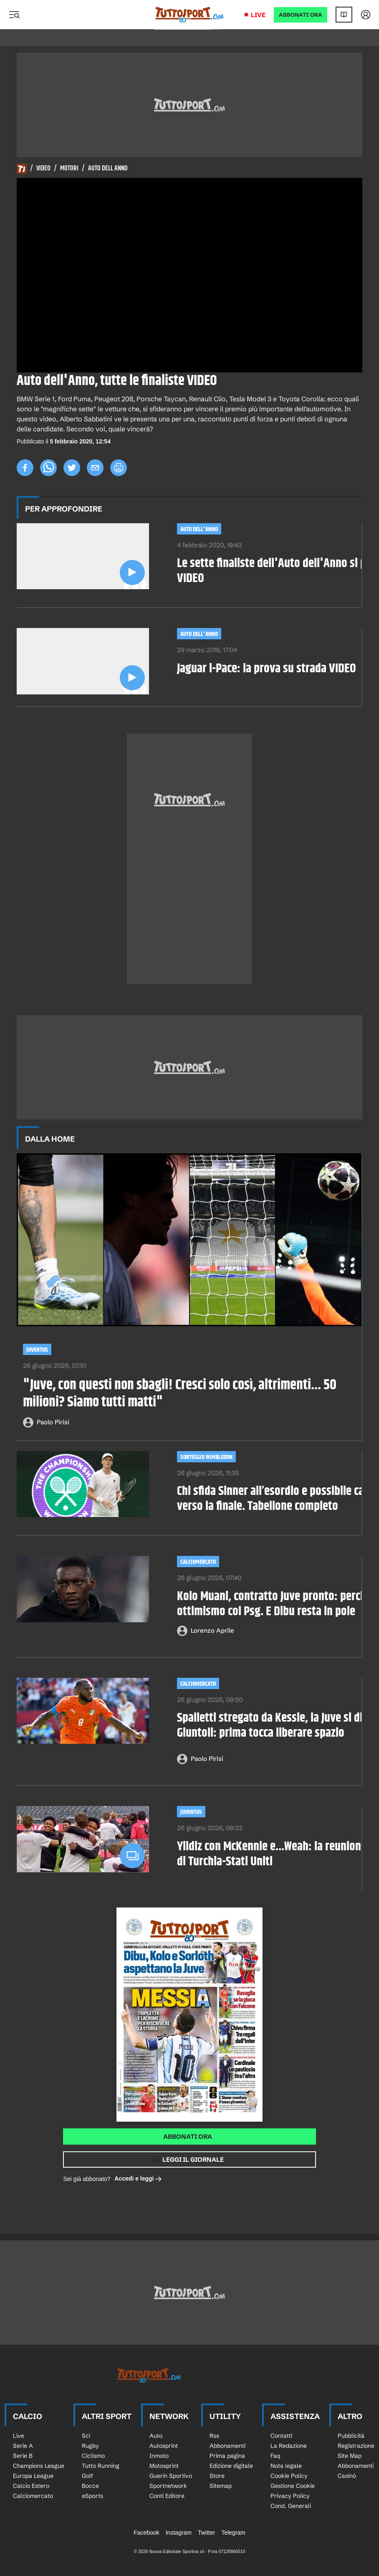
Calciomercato (198, 1562)
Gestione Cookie (292, 2486)
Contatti (281, 2435)
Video (43, 169)
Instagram (179, 2532)
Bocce (90, 2486)
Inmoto (159, 2455)
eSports (92, 2496)
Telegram (233, 2532)
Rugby (90, 2445)
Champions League (38, 2466)
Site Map (349, 2455)
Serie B (23, 2455)
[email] (95, 467)
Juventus (37, 1350)
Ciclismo (93, 2455)
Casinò (347, 2476)
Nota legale (286, 2466)
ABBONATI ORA (300, 15)
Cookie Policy (289, 2476)
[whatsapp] (48, 467)
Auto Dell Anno (108, 169)
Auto (155, 2435)
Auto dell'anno (199, 529)
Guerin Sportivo (170, 2476)
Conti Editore (166, 2496)
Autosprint (163, 2445)
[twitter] (71, 467)
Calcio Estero (31, 2486)
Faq (275, 2455)
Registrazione (356, 2445)
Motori (69, 169)
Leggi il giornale (193, 2159)
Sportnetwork (168, 2486)
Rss (214, 2435)
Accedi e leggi (138, 2179)
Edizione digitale (231, 2466)
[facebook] (25, 467)
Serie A (23, 2445)
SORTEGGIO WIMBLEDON (206, 1457)
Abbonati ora (187, 2136)
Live (258, 15)
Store (217, 2476)
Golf (87, 2476)
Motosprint (164, 2466)
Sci (86, 2435)
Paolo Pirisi (53, 1422)
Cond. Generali (290, 2506)
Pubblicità (351, 2435)
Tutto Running (100, 2466)
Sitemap (221, 2486)
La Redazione (288, 2445)
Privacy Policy (290, 2496)
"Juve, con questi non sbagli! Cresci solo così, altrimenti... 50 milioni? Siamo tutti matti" (179, 1394)
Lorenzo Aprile (212, 1630)
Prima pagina (227, 2455)
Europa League (33, 2476)
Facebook (146, 2532)
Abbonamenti (227, 2445)
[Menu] (14, 14)
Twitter (206, 2532)
